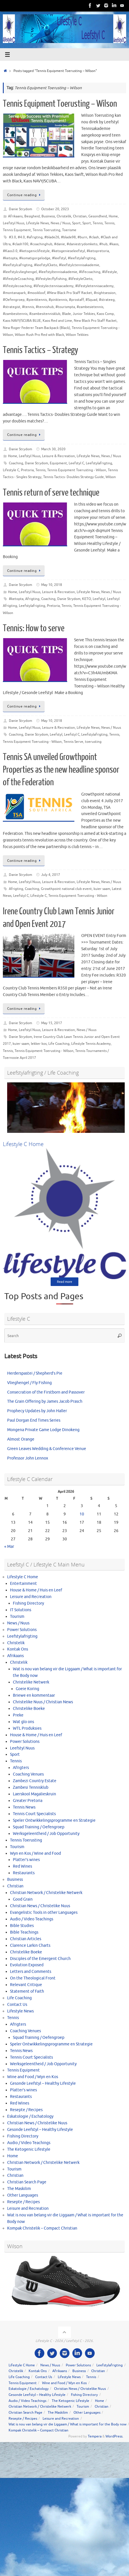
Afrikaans (15, 216)
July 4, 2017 (50, 874)
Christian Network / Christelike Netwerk (46, 1892)
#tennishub (45, 307)
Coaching (16, 463)
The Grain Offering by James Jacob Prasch (44, 1401)
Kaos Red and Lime (57, 320)
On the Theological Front (32, 1978)
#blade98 (68, 237)
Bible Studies (22, 1925)
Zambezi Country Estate (34, 1780)
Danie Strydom (20, 209)
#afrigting (35, 237)
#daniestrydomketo (82, 244)
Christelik (64, 216)
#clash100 (20, 244)
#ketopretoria (98, 251)
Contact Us (17, 2004)
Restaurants (24, 1872)
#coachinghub (41, 244)
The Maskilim (19, 2188)
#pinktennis (58, 299)
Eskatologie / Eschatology (30, 2116)
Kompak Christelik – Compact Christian (42, 2228)
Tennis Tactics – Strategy (40, 350)
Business (48, 216)
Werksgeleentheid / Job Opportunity (46, 1833)
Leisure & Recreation (58, 456)
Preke (18, 1715)
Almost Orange (20, 1439)
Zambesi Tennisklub (30, 1787)
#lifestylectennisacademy (53, 286)
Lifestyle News (37, 223)
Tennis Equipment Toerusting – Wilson (60, 104)
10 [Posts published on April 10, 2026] (82, 1514)
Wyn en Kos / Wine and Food (35, 1853)
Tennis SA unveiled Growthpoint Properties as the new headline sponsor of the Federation (61, 770)
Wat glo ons (23, 1721)
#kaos (113, 244)
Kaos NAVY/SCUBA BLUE (22, 320)
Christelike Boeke (29, 1708)
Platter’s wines (26, 1859)
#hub (103, 244)
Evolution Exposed (26, 1965)
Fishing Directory (28, 1603)
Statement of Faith (27, 1991)
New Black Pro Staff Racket (95, 320)
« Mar (9, 1546)
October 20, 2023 (55, 209)
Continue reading (24, 195)
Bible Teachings (24, 1932)
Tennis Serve (73, 741)
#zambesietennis (90, 307)
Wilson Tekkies (77, 334)
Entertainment (23, 1583)
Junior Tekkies (84, 313)
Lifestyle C (11, 470)
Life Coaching (59, 1043)
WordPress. (114, 2436)
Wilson (111, 477)
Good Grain (23, 1899)
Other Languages (22, 2195)
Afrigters (21, 1767)
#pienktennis (36, 299)
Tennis (98, 223)
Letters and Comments (30, 1971)
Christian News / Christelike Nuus (40, 1905)
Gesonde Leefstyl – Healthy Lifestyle (43, 2083)
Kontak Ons (17, 1649)
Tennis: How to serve (33, 628)
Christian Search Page (26, 2182)
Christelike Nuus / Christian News (43, 1702)
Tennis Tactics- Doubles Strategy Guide (73, 477)
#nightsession (105, 293)
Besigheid (32, 216)
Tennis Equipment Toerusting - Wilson (76, 470)
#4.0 (21, 237)
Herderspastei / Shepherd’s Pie (34, 1373)
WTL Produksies (27, 1728)
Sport (76, 223)
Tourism (17, 1616)
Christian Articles (25, 1938)
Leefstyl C (76, 463)
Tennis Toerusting (46, 230)
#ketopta (10, 258)
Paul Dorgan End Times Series (33, 1420)
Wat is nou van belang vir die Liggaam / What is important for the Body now (67, 2424)
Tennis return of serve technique (51, 493)
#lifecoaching (89, 272)
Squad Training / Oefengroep (38, 1827)
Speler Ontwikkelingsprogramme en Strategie (54, 1820)
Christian (80, 216)
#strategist (11, 307)
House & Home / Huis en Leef (36, 1590)
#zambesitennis (15, 313)
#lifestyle (109, 272)
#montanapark (14, 293)
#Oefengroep (14, 299)
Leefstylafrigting (99, 463)
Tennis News (24, 1807)
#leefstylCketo (45, 265)
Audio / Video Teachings (31, 1919)
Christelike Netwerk (31, 1682)
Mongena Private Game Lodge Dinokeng (43, 1429)
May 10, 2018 (51, 584)
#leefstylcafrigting (17, 265)
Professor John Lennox (27, 1458)
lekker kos (39, 1043)
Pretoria (27, 470)
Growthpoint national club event (66, 888)
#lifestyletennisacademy (94, 286)
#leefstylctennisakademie (79, 265)
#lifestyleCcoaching (18, 278)
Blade (66, 313)
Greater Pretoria (27, 1800)
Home (113, 216)
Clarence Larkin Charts (30, 1945)
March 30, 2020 (53, 449)
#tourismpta (65, 307)
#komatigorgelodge (34, 258)
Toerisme (69, 230)
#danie (59, 244)
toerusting (93, 741)
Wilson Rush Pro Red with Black (39, 334)
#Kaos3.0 (10, 251)
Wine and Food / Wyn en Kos (32, 2076)
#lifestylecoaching (17, 286)
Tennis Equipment (17, 230)
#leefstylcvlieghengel (20, 272)
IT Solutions (20, 1609)
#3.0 (12, 237)
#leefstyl (59, 258)
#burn (82, 237)
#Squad (91, 299)
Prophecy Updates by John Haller (37, 1410)
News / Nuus (60, 223)
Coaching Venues (28, 1774)
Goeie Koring (27, 1688)
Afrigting (32, 599)
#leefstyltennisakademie (58, 272)
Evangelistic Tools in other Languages (44, 1912)
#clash (94, 237)
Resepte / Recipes (26, 2109)
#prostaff (76, 299)
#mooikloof (36, 293)
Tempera (95, 2436)
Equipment (58, 463)
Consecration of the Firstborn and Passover (46, 1392)
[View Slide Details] (66, 1107)
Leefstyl (99, 599)
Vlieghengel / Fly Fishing (29, 1382)
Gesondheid (97, 216)
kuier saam (102, 888)
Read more (64, 1282)
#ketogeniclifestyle (34, 251)
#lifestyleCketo (80, 278)
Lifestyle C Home (22, 1577)
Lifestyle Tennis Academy (91, 1043)
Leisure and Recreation (30, 1596)
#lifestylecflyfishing (51, 278)
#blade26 (51, 237)
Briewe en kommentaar (34, 1695)
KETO (86, 599)
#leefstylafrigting (82, 258)
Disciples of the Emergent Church (40, 1958)
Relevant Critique (26, 1984)
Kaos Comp (105, 313)
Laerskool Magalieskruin (34, 1794)
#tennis (28, 307)
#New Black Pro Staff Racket (69, 293)
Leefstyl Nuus (13, 223)
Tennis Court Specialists (34, 1813)
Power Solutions (22, 1629)
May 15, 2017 (51, 1023)
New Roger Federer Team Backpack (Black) (36, 328)
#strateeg (107, 299)
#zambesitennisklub (44, 313)
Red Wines (22, 1866)
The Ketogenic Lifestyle (28, 2149)
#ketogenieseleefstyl (68, 251)
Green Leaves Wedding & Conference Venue (46, 1448)
